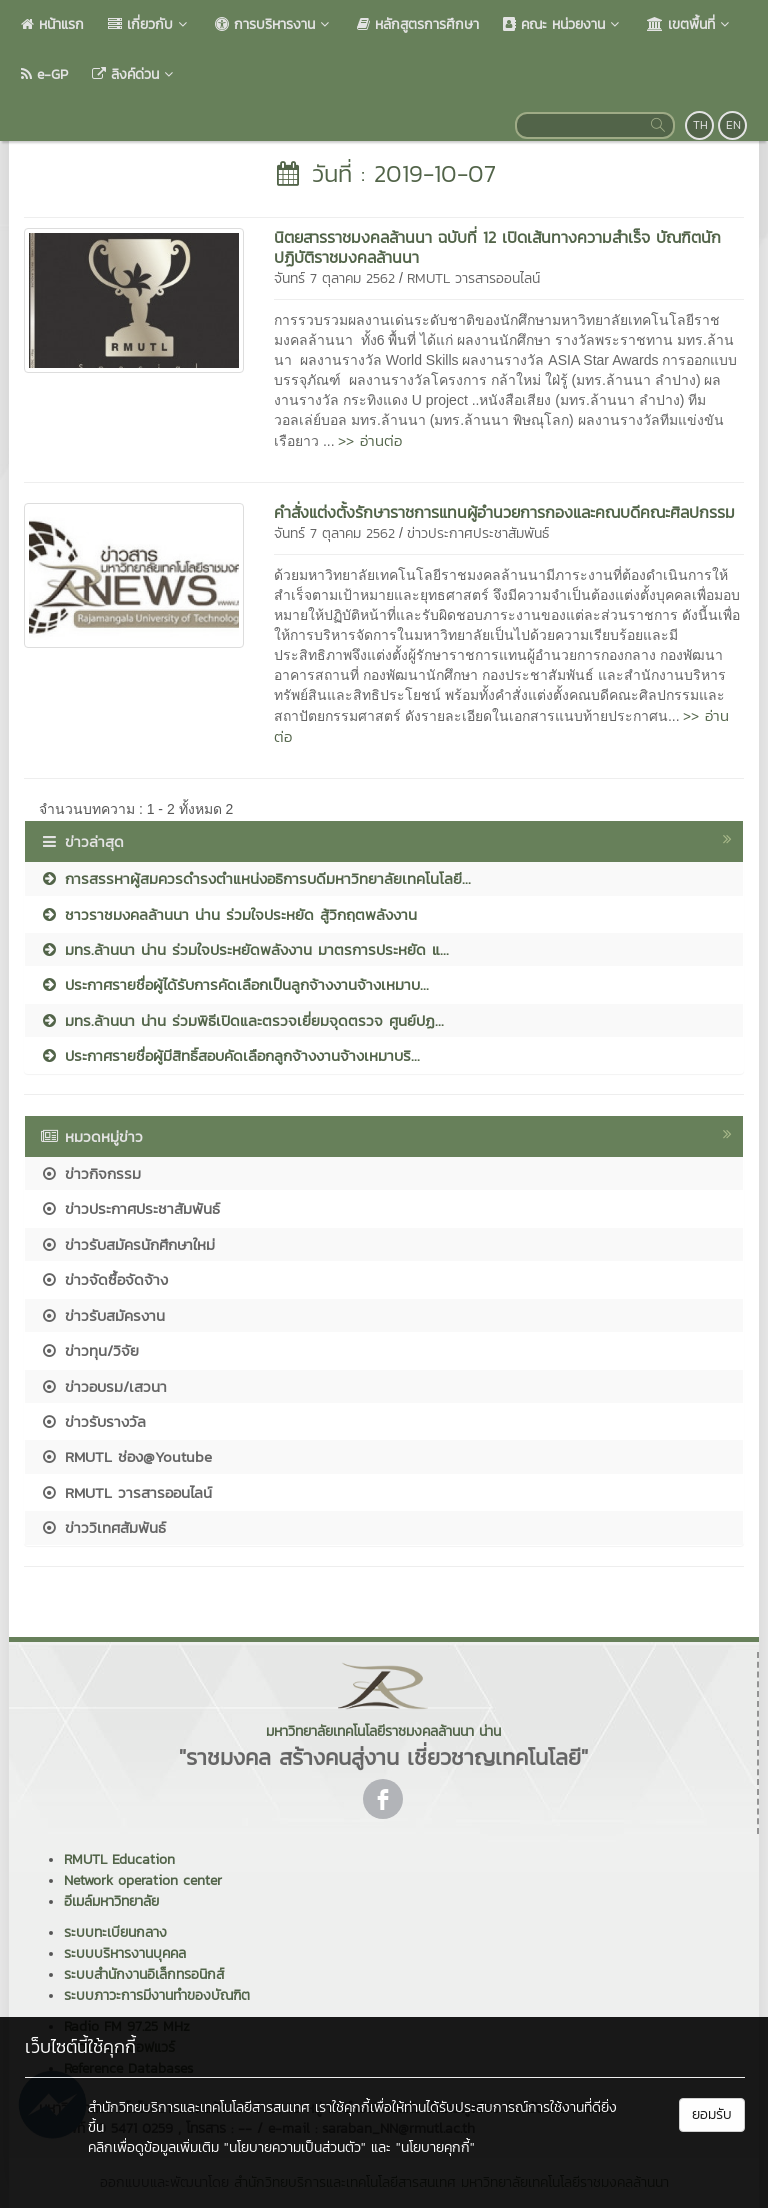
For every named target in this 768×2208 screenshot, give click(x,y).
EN (733, 125)
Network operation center (143, 1880)
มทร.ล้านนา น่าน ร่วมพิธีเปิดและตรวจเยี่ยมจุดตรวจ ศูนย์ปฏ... (242, 1020)
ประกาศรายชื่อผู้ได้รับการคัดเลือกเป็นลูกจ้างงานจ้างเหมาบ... (234, 984)
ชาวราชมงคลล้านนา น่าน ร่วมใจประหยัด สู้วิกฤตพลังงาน (228, 914)
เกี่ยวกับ (149, 24)
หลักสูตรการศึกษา (418, 24)
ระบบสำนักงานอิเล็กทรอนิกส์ (144, 1974)
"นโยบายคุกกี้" (435, 2147)
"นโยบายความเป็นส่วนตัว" (295, 2147)
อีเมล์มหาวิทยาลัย (111, 1901)
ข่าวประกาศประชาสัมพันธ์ (478, 533)
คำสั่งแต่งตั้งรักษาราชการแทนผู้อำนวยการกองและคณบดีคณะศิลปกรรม (504, 512)
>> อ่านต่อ (370, 440)
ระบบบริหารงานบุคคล (125, 1953)
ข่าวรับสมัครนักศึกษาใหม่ (127, 1244)
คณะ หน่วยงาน (563, 24)
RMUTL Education (119, 1859)
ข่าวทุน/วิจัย (89, 1350)
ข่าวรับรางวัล (93, 1421)
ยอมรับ (712, 2114)
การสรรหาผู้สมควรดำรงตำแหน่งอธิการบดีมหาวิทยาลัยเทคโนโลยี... (255, 878)
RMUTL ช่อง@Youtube (126, 1456)
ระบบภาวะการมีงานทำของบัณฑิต (157, 1995)
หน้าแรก (52, 24)
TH (700, 125)
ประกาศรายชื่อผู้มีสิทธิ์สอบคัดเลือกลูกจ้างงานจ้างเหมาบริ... (230, 1055)
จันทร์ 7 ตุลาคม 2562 (334, 278)
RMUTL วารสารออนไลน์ (473, 278)
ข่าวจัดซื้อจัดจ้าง (104, 1279)
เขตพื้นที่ (690, 24)
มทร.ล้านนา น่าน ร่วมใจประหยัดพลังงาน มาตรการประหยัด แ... (244, 949)
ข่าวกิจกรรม (90, 1173)
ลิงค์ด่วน (134, 74)
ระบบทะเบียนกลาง (115, 1932)
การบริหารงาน (274, 24)
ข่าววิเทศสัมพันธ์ (103, 1527)
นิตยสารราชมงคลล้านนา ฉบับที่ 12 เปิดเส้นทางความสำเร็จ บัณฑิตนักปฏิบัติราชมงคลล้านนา (497, 247)
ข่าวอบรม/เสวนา (103, 1386)
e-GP (44, 74)
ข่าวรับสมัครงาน (102, 1315)
